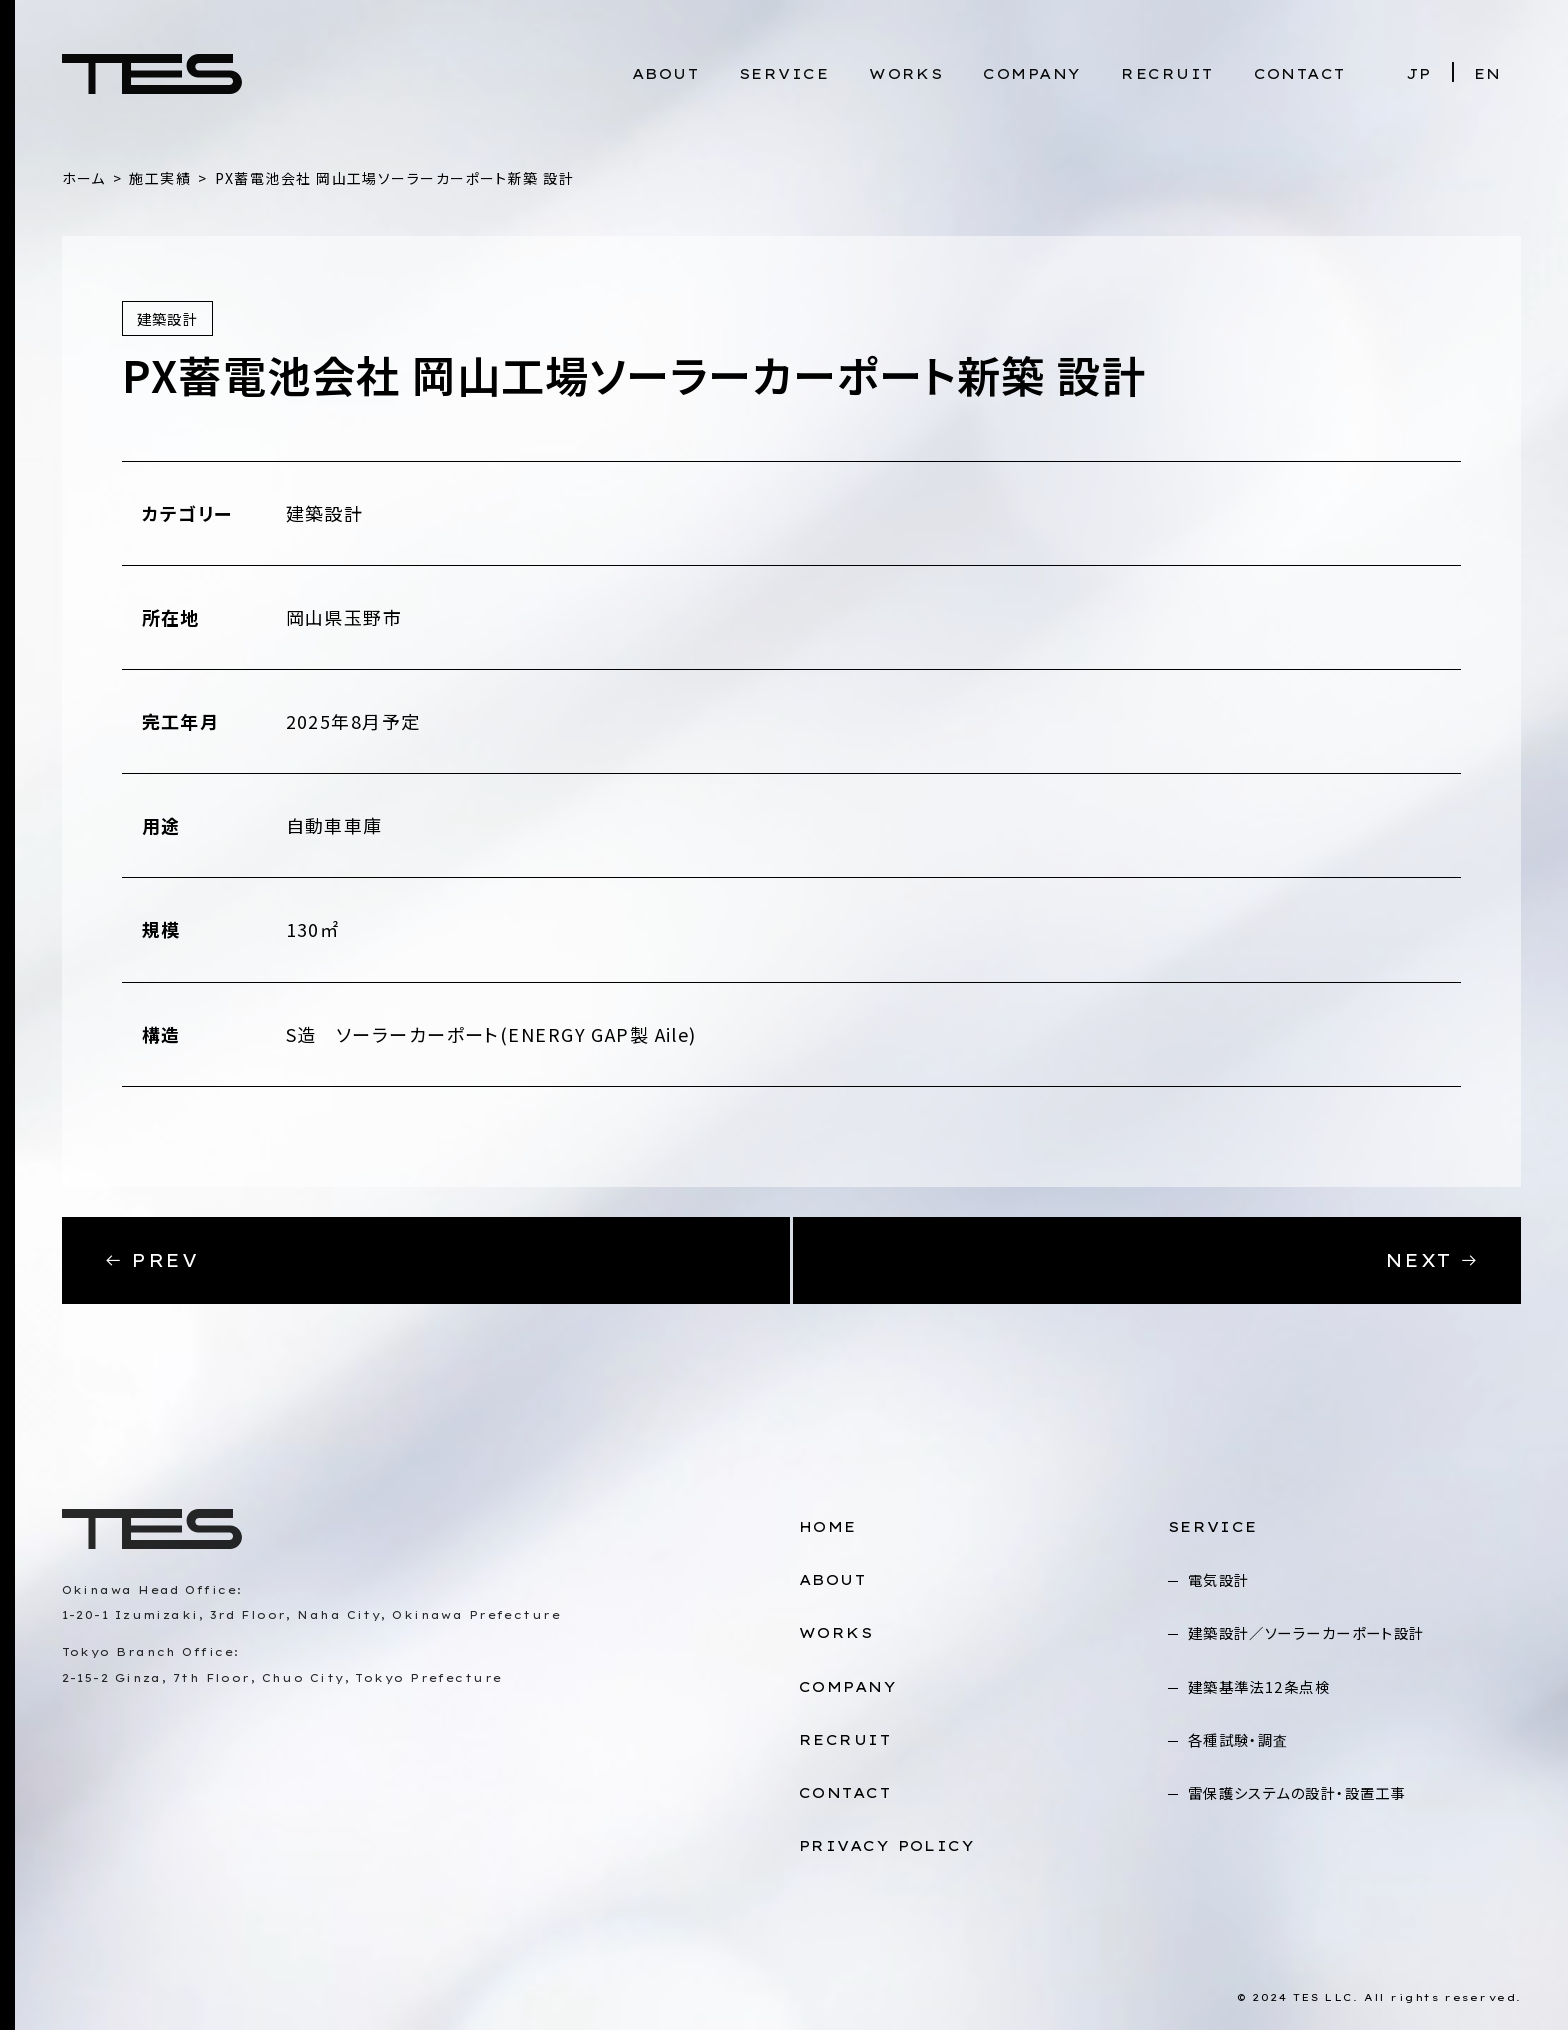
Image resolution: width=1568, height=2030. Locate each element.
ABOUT (665, 74)
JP (1419, 74)
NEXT (1432, 1260)
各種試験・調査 (1238, 1739)
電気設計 (1219, 1579)
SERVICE (784, 74)
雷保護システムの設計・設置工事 (1297, 1792)
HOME (828, 1527)
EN (1488, 74)
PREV (151, 1260)
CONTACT (1300, 74)
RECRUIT (1167, 74)
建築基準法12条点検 (1259, 1686)
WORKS (906, 74)
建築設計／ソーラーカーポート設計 (1306, 1632)
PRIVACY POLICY (887, 1846)
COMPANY (1032, 74)
